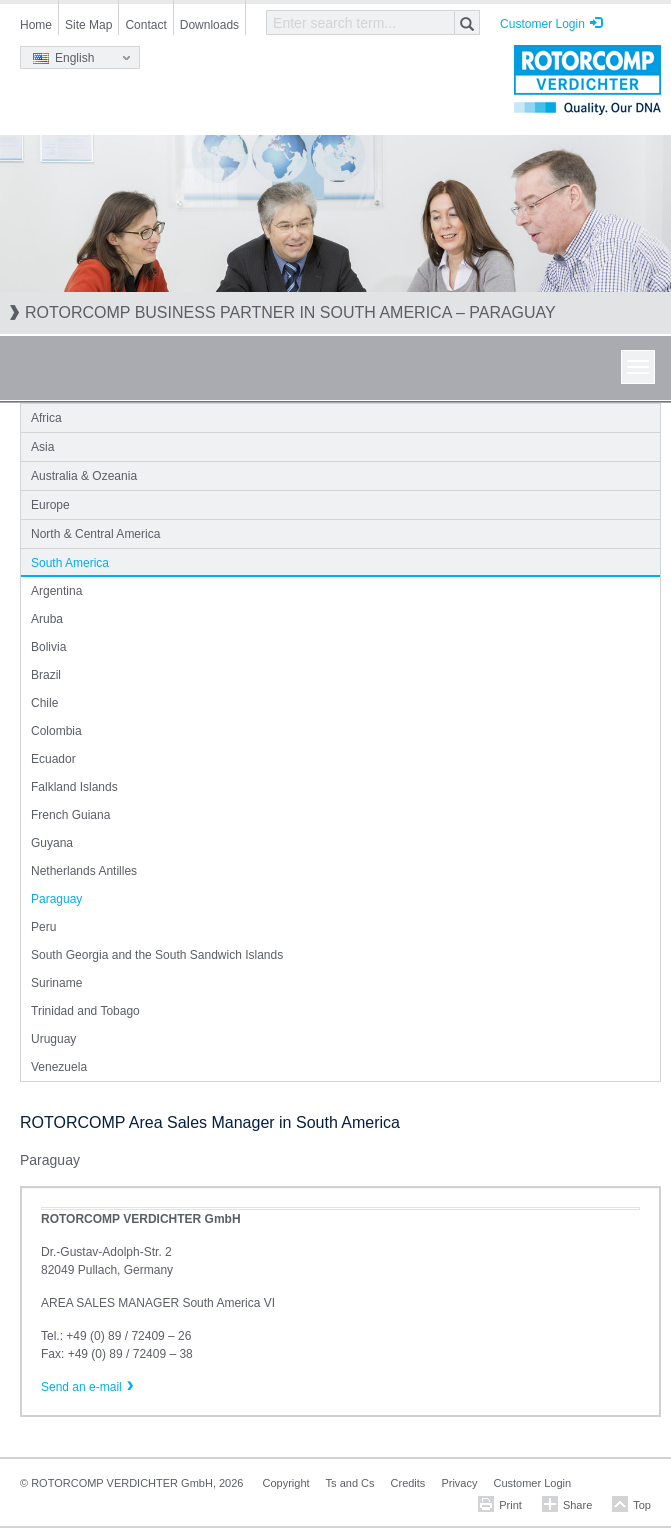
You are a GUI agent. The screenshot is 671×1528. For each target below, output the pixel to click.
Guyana (52, 843)
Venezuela (59, 1067)
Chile (44, 703)
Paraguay (56, 899)
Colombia (56, 731)
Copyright (286, 1483)
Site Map (88, 25)
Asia (42, 447)
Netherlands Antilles (84, 871)
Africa (46, 418)
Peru (43, 927)
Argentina (56, 591)
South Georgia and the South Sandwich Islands (157, 955)
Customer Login (542, 24)
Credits (408, 1483)
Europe (50, 505)
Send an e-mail (81, 1387)
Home (36, 25)
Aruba (47, 619)
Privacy (459, 1483)
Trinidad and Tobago (85, 1011)
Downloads (209, 25)
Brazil (46, 675)
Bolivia (48, 647)
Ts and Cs (350, 1483)
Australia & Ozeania (84, 476)
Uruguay (53, 1039)
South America (70, 563)
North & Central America (95, 534)
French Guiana (70, 815)
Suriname (56, 983)
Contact (145, 25)
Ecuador (53, 759)
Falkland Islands (74, 787)
